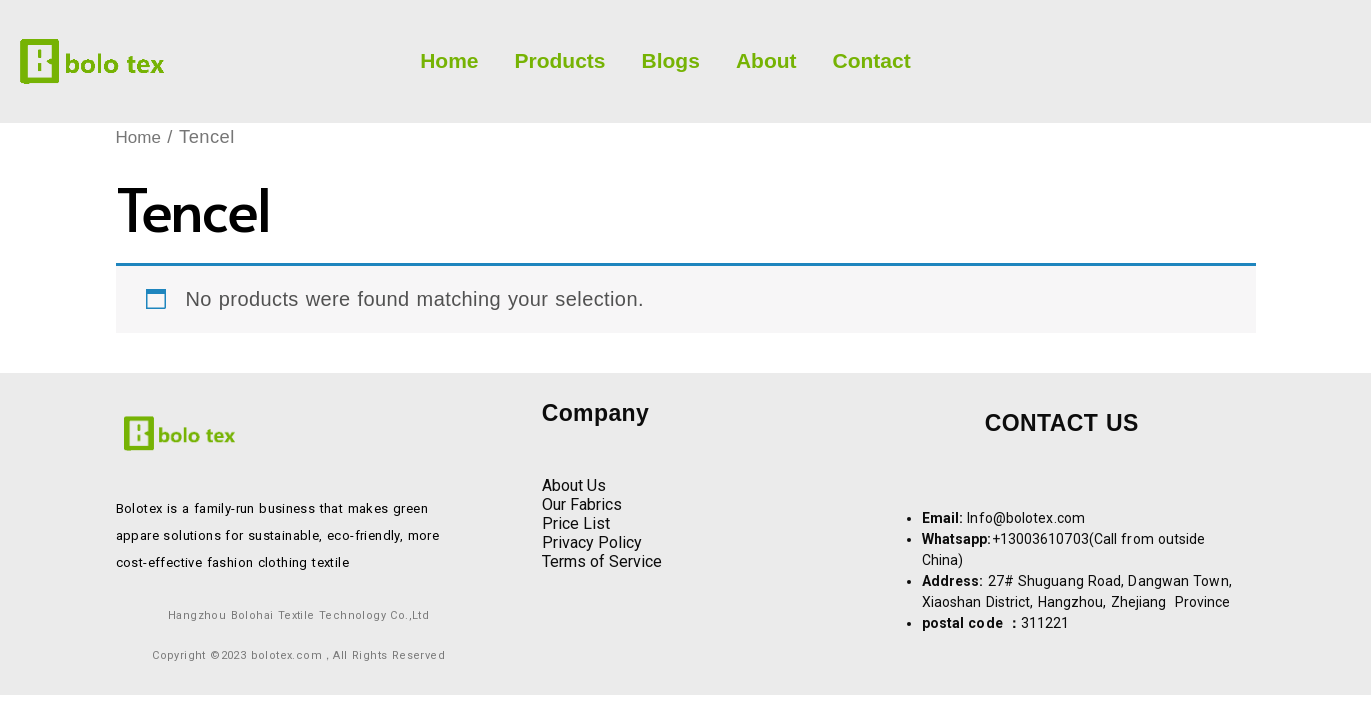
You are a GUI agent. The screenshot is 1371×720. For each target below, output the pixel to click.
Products (560, 60)
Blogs (671, 60)
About (766, 60)
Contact (872, 60)
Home (449, 60)
